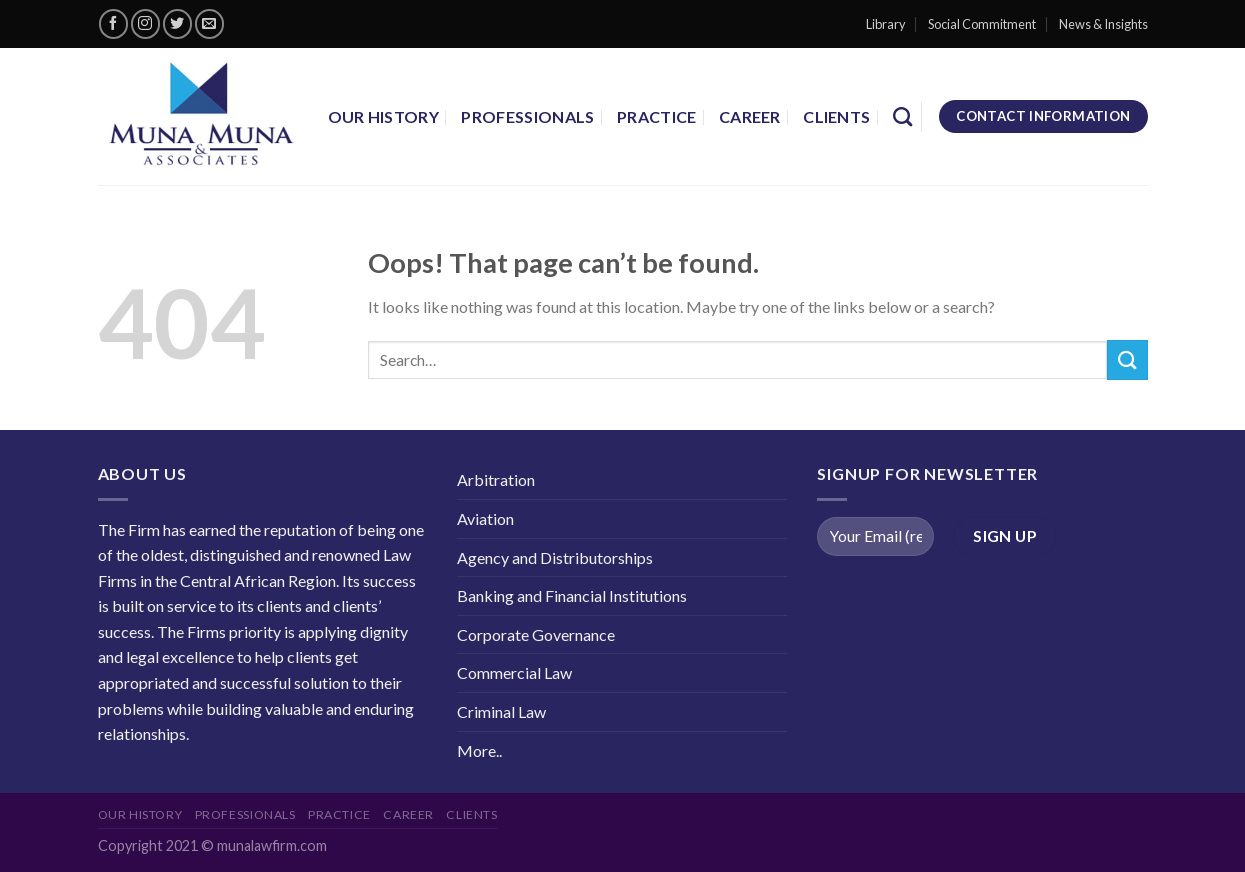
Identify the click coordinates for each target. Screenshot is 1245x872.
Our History (384, 116)
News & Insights (1103, 24)
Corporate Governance (536, 634)
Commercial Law (514, 672)
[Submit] (1127, 359)
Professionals (527, 116)
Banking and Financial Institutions (572, 595)
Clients (836, 116)
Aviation (485, 518)
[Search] (902, 116)
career (750, 116)
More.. (479, 750)
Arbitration (496, 479)
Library (886, 24)
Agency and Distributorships (555, 557)
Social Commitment (982, 24)
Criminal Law (501, 711)
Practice (657, 116)
